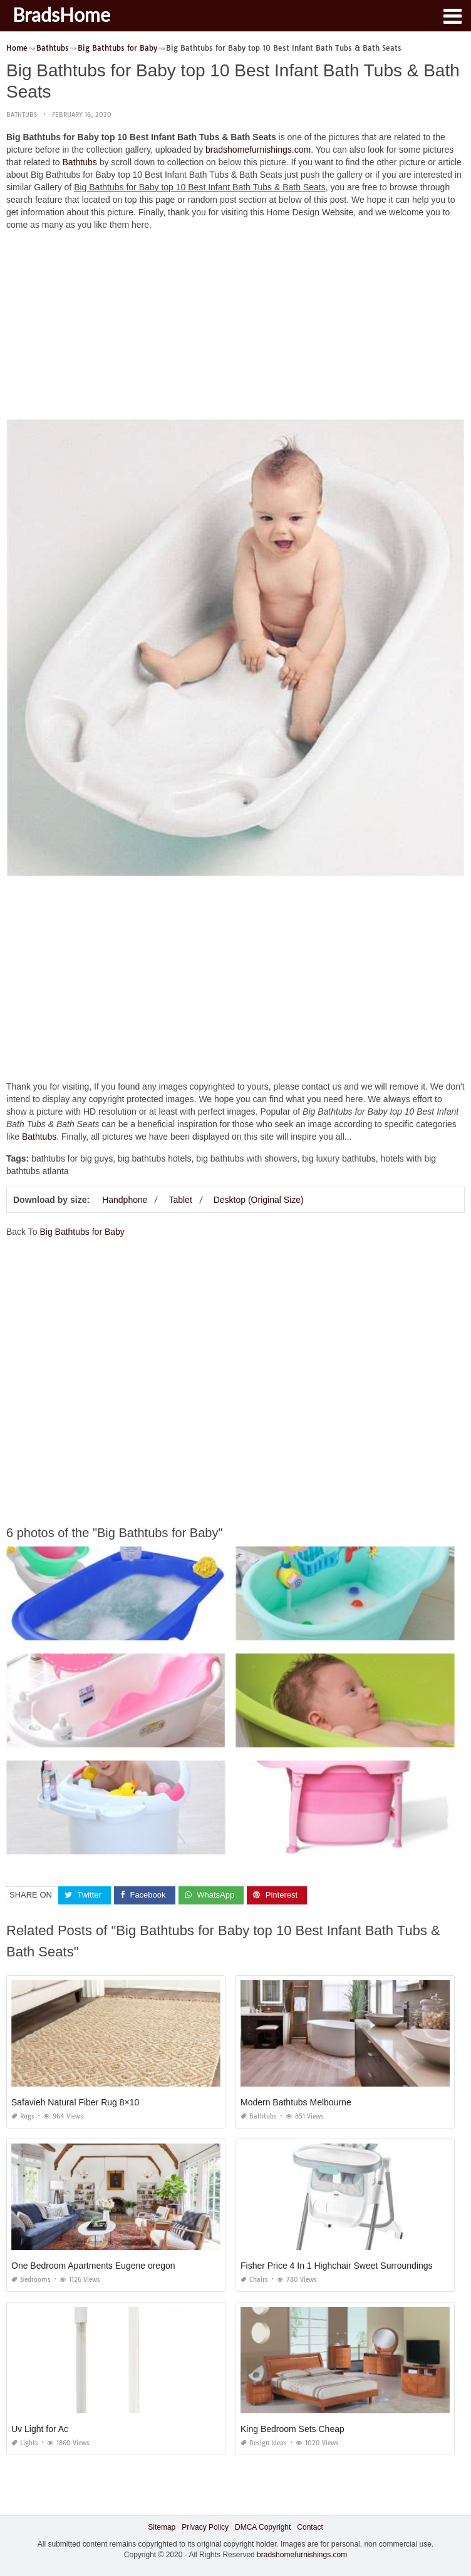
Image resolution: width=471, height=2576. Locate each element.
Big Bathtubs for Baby (81, 1232)
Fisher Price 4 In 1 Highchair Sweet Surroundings (337, 2266)
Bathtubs (21, 115)
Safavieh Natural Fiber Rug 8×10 (75, 2102)
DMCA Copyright (263, 2527)
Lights (24, 2443)
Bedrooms (31, 2280)
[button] (452, 15)
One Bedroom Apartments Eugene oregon (93, 2266)
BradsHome (61, 14)
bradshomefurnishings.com (258, 150)
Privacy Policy (205, 2527)
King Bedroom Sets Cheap (292, 2429)
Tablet (180, 1200)
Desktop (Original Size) (259, 1200)
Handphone (124, 1200)
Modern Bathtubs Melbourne (296, 2102)
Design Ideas (264, 2443)
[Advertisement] (235, 328)
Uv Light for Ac (39, 2429)
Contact (310, 2527)
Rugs (22, 2116)
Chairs (254, 2280)
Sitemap (161, 2527)
